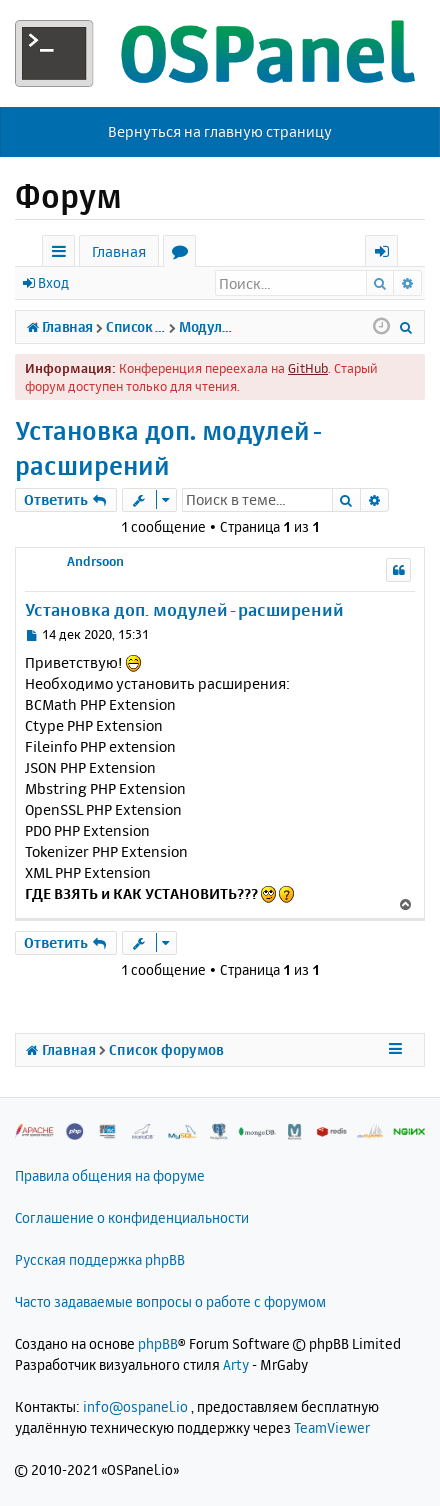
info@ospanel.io (135, 1406)
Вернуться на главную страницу (220, 131)
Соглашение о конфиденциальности (132, 1217)
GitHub (308, 368)
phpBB (158, 1343)
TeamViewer (332, 1427)
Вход (53, 282)
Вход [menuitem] (388, 254)
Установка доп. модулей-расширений (170, 448)
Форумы (183, 254)
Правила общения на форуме (110, 1175)
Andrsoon (95, 561)
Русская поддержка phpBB (100, 1259)
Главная (119, 251)
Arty (236, 1364)
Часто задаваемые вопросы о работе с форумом (170, 1301)
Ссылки (62, 254)
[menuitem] (406, 327)
